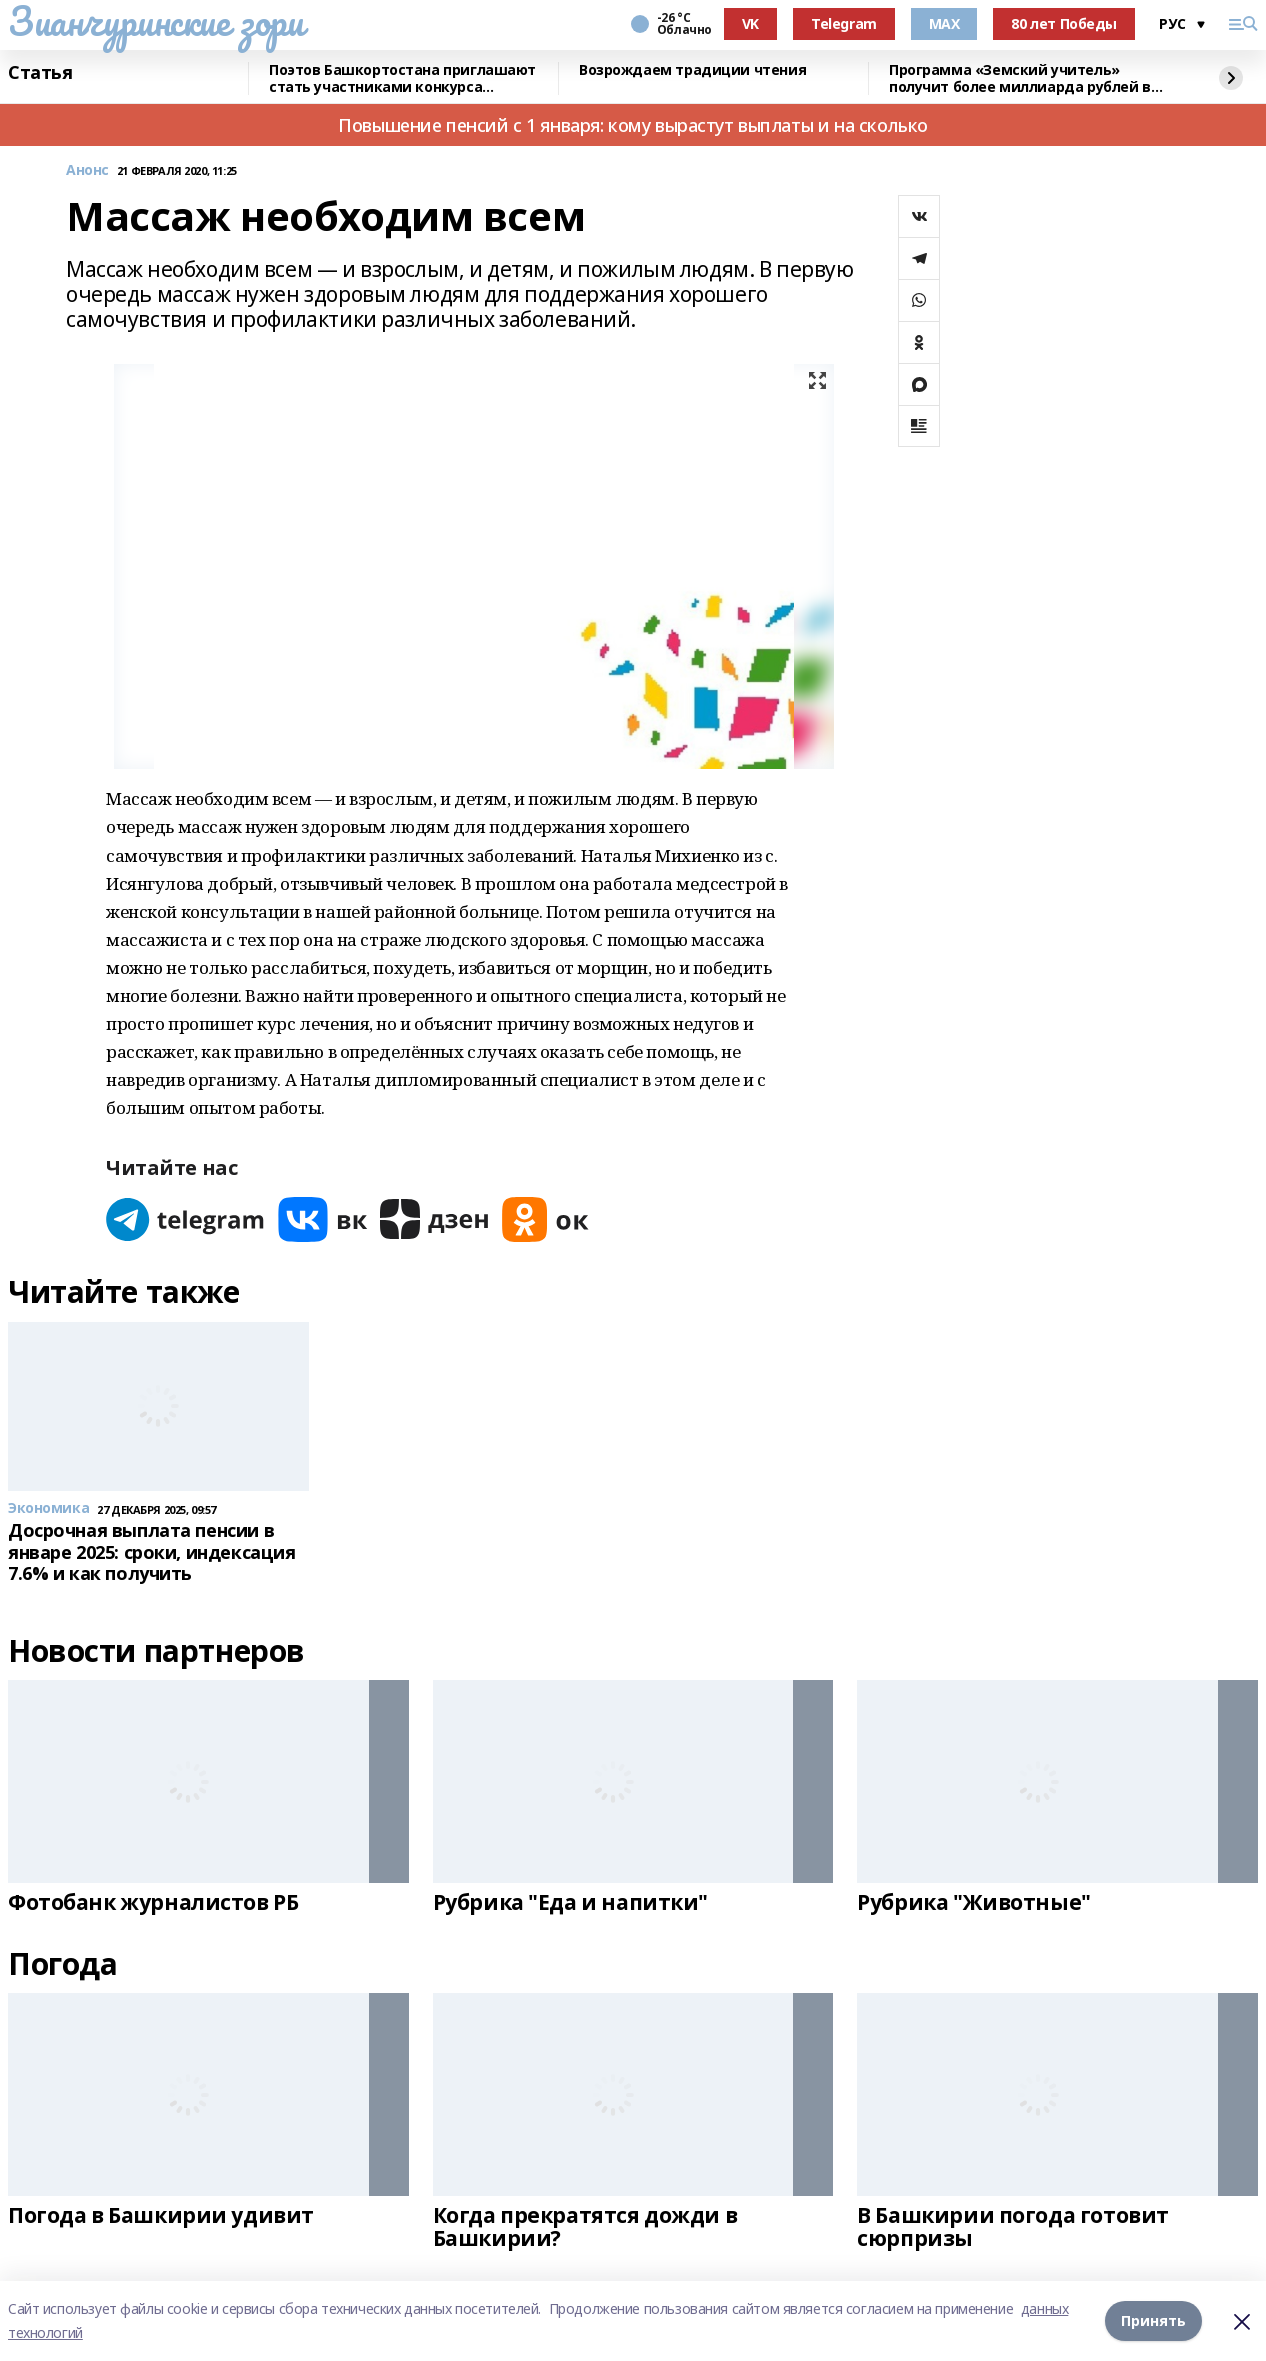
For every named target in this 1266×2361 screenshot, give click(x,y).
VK (750, 23)
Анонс (87, 170)
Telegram (844, 23)
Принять (1153, 2320)
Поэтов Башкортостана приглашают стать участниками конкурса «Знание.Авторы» (402, 78)
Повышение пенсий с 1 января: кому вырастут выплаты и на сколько (633, 125)
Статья (40, 73)
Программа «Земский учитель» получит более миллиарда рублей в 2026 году (1020, 78)
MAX (944, 23)
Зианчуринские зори (155, 21)
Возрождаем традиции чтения (692, 70)
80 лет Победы (1064, 23)
